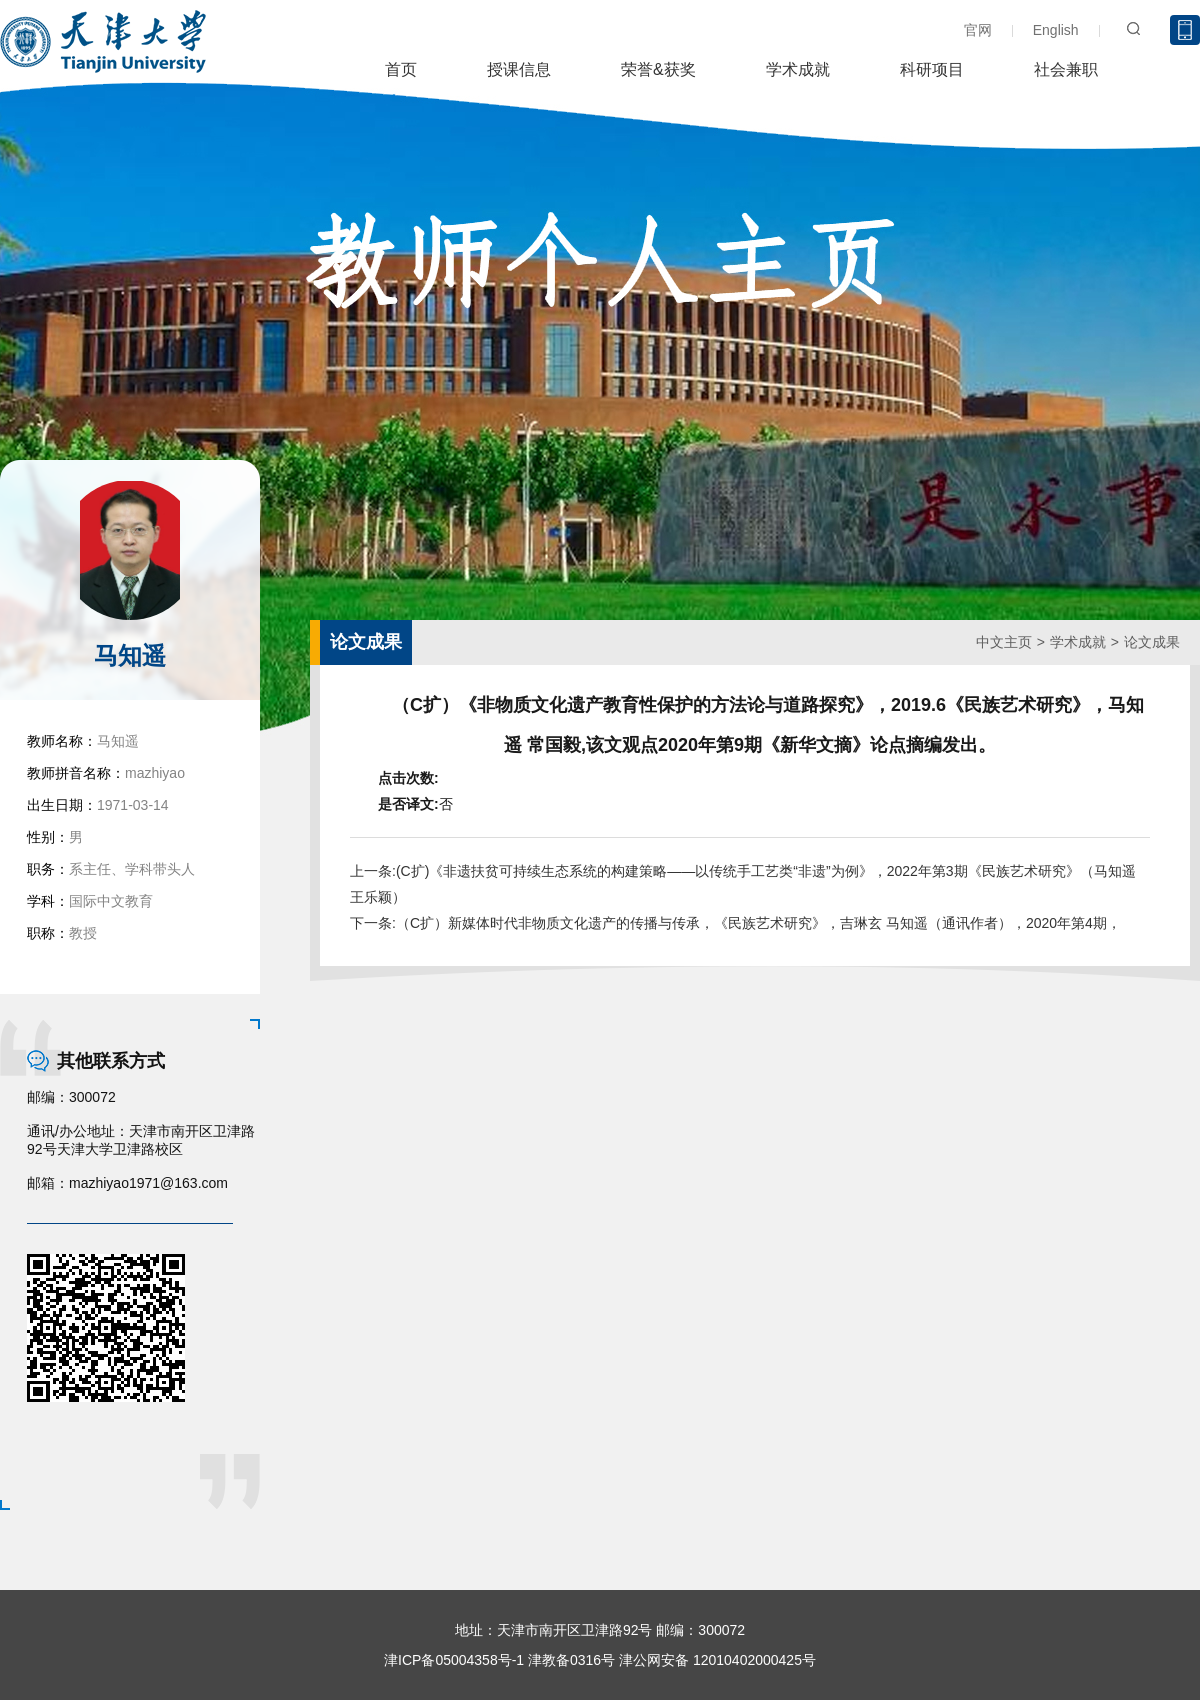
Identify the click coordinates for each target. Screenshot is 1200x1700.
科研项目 (932, 69)
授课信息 (519, 69)
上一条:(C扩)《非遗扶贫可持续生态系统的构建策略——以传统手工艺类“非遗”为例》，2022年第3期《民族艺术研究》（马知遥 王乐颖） (743, 884)
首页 (401, 69)
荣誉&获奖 (658, 69)
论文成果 (1152, 642)
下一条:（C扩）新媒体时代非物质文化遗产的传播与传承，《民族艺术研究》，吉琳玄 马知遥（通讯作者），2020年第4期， (735, 923)
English (1056, 30)
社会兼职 (1066, 69)
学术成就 (798, 69)
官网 (978, 30)
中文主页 (1004, 642)
